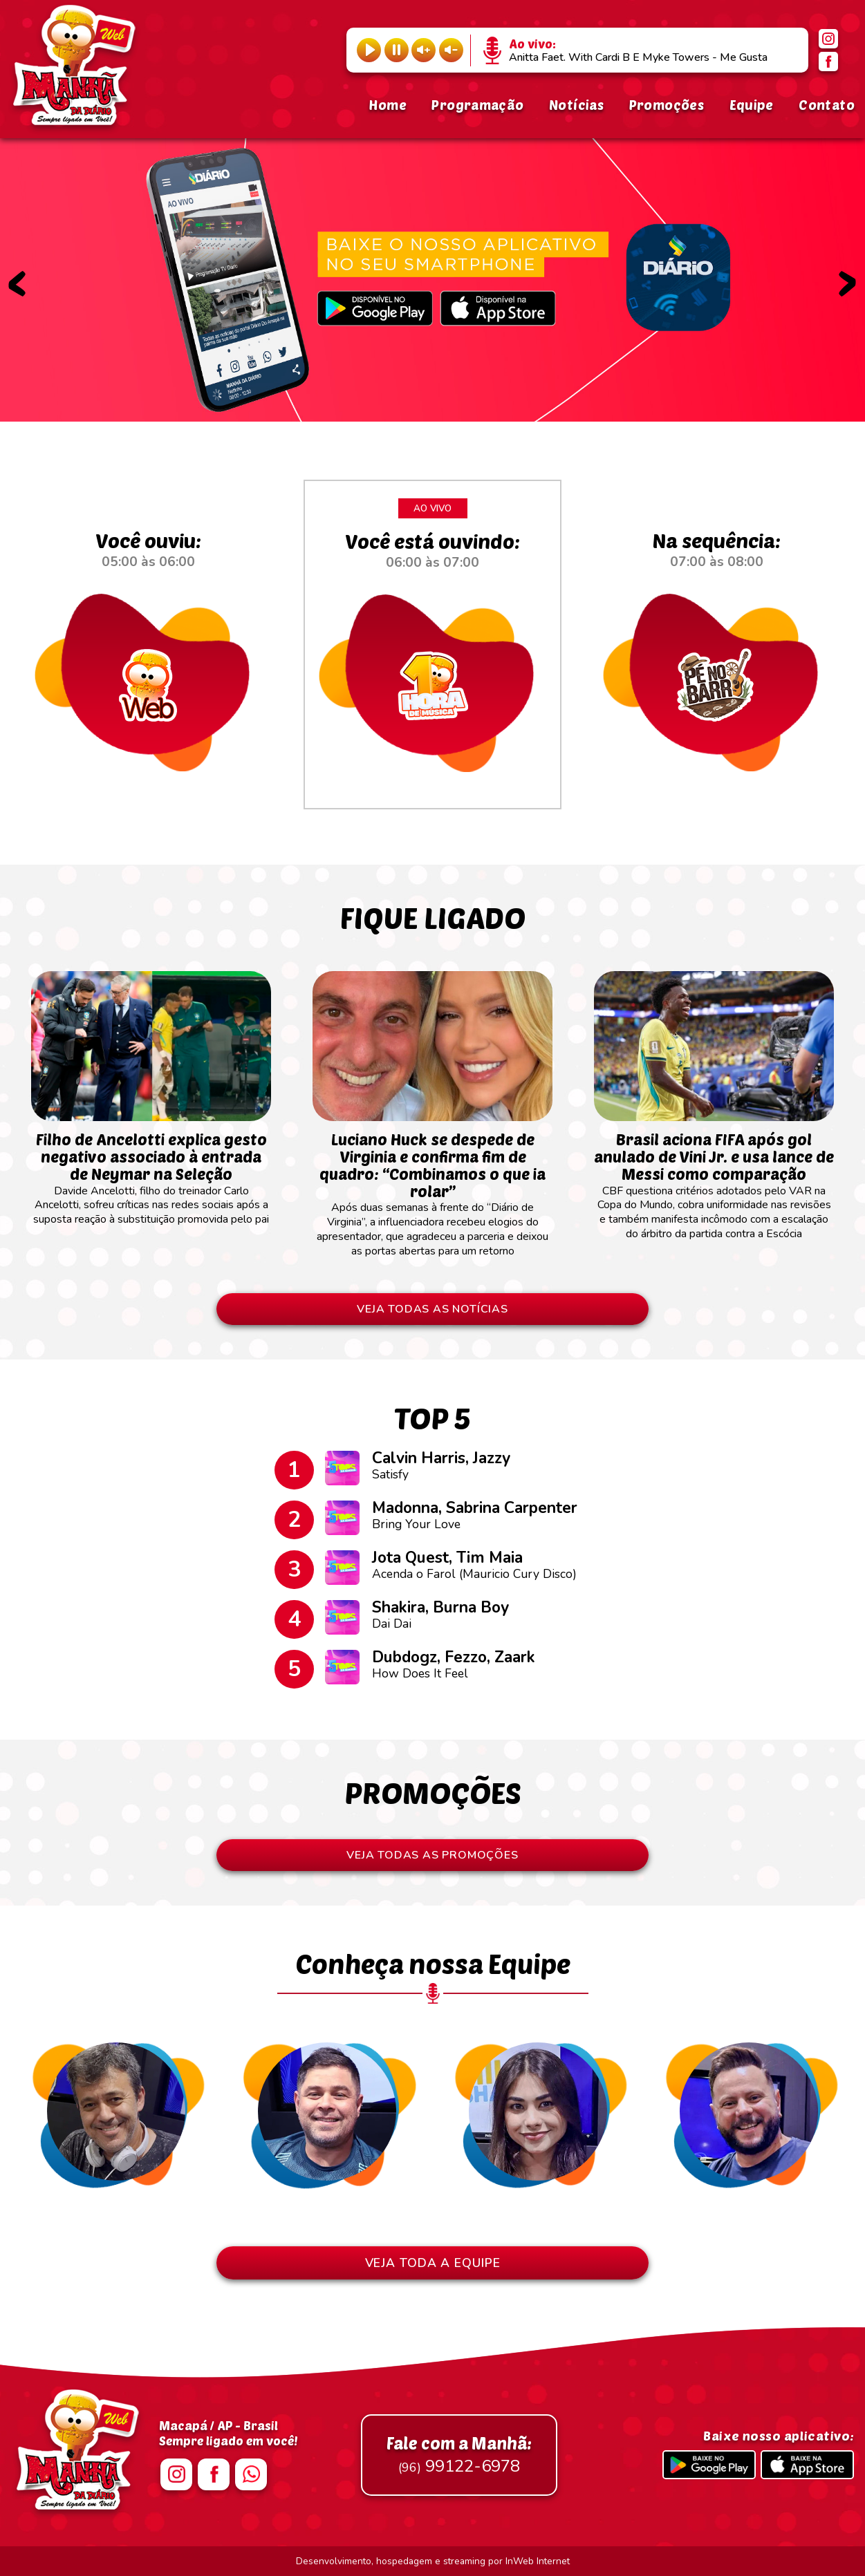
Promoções (666, 105)
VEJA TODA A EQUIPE (433, 2263)
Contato (827, 105)
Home (388, 105)
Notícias (576, 105)
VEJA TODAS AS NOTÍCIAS (432, 1309)
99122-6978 (459, 2455)
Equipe (751, 105)
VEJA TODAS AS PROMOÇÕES (432, 1855)
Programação (477, 105)
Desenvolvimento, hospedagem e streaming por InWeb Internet (433, 2561)
